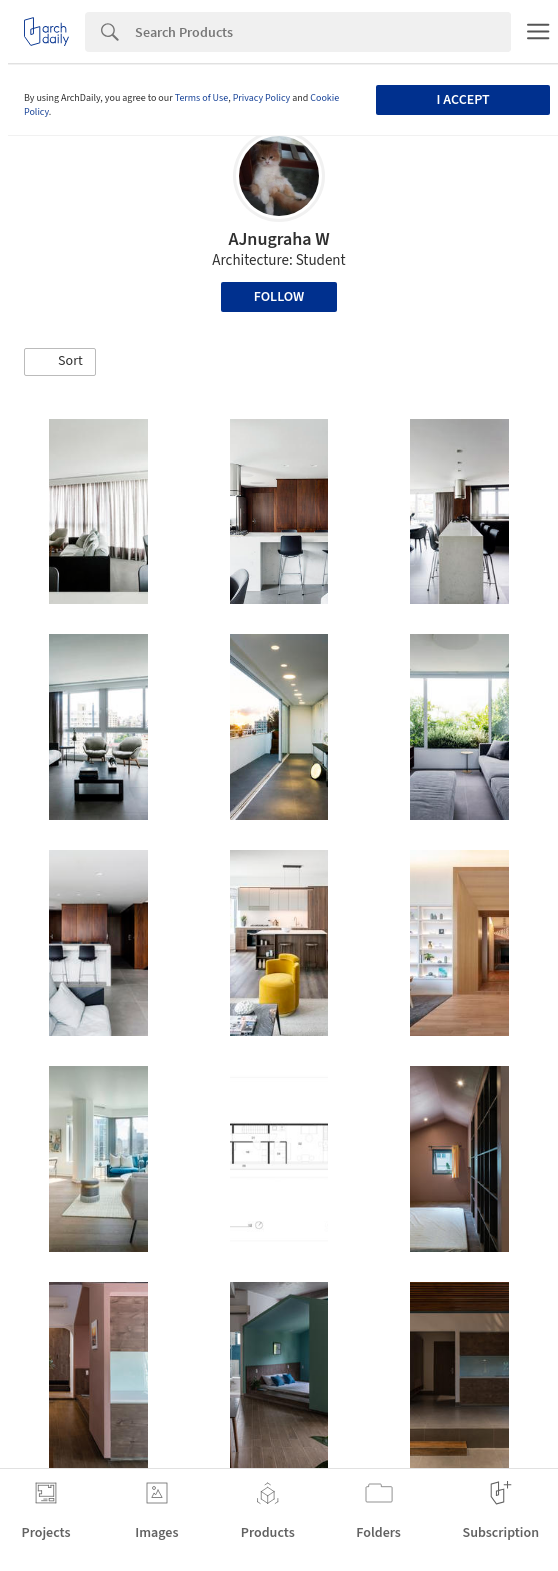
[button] (60, 362)
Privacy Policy (262, 98)
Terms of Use (202, 98)
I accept (463, 100)
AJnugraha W (278, 239)
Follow (279, 297)
